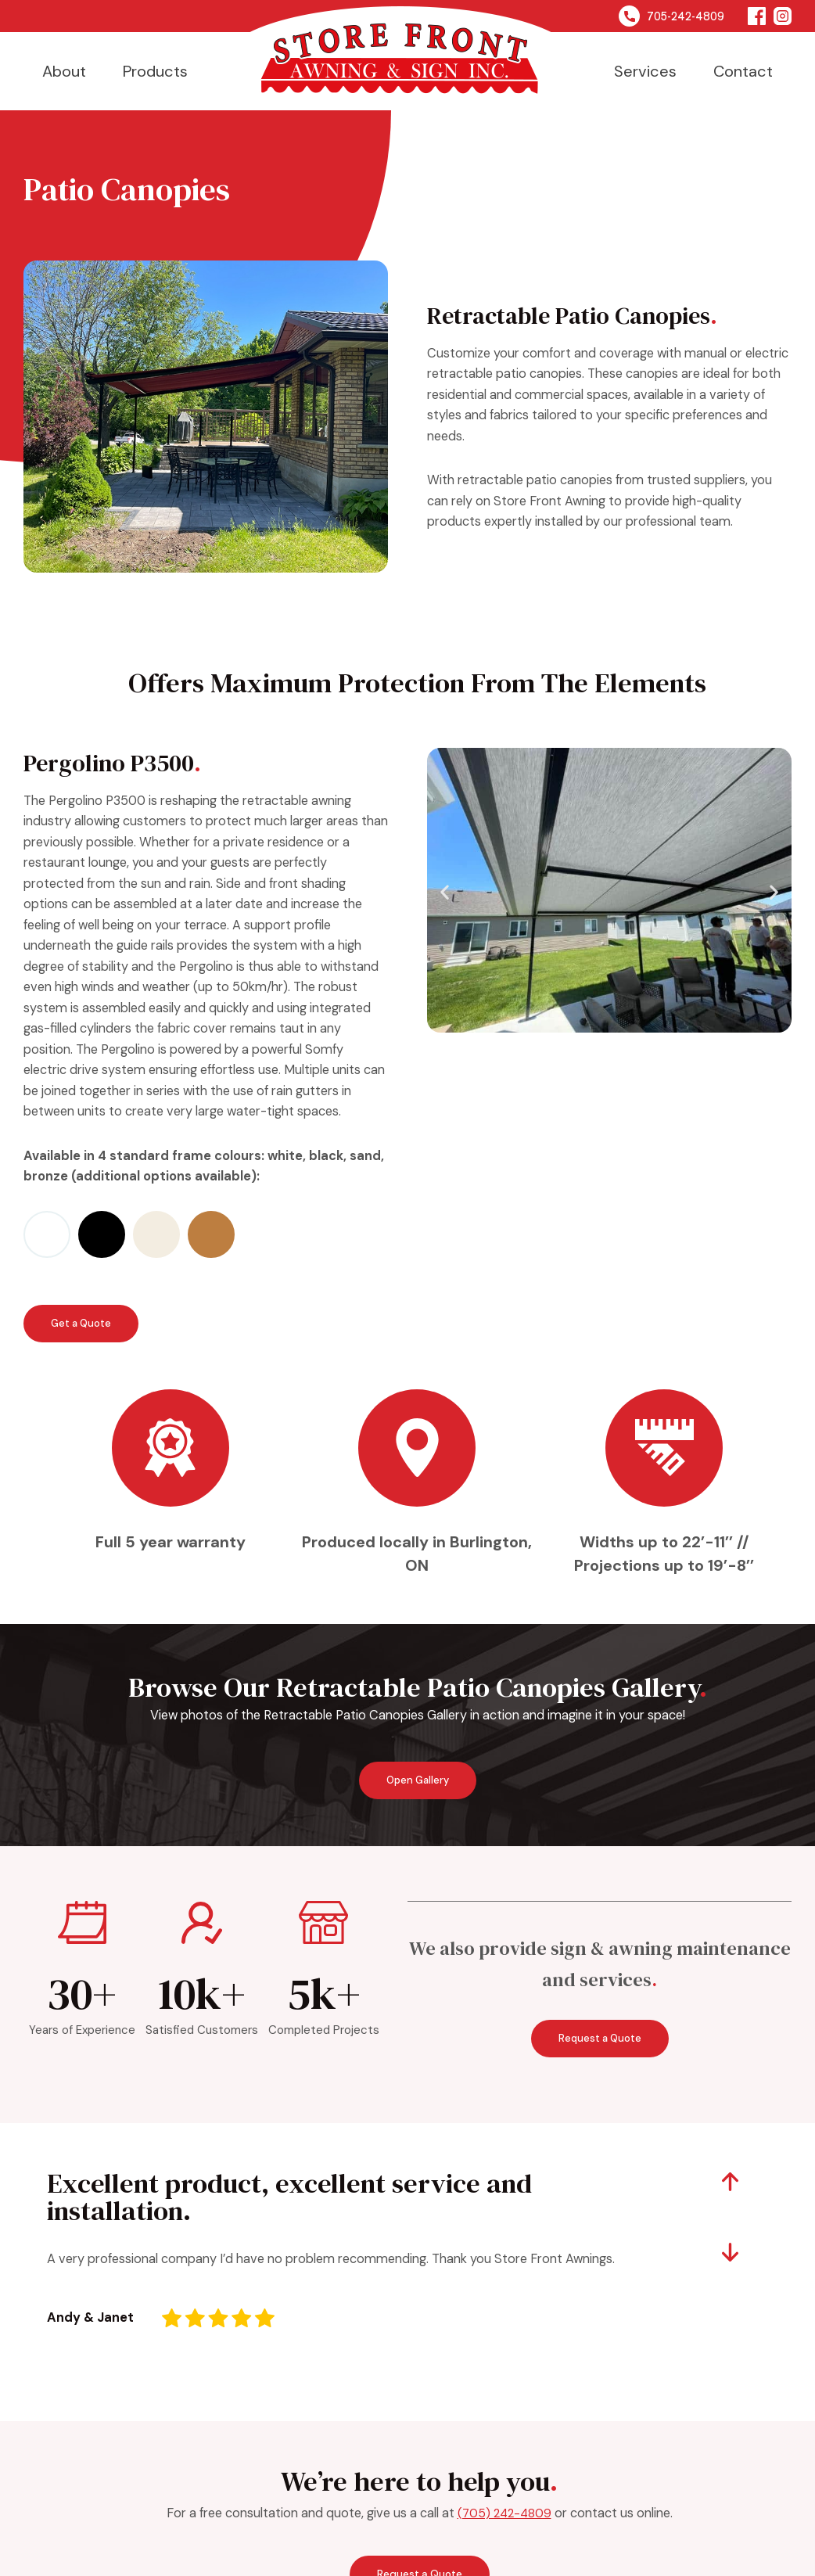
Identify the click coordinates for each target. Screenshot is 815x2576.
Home (400, 51)
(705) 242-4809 (504, 2516)
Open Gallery (417, 1783)
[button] (444, 892)
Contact (743, 71)
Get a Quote (79, 1323)
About (64, 71)
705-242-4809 (671, 16)
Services (645, 71)
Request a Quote (600, 2041)
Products (155, 71)
